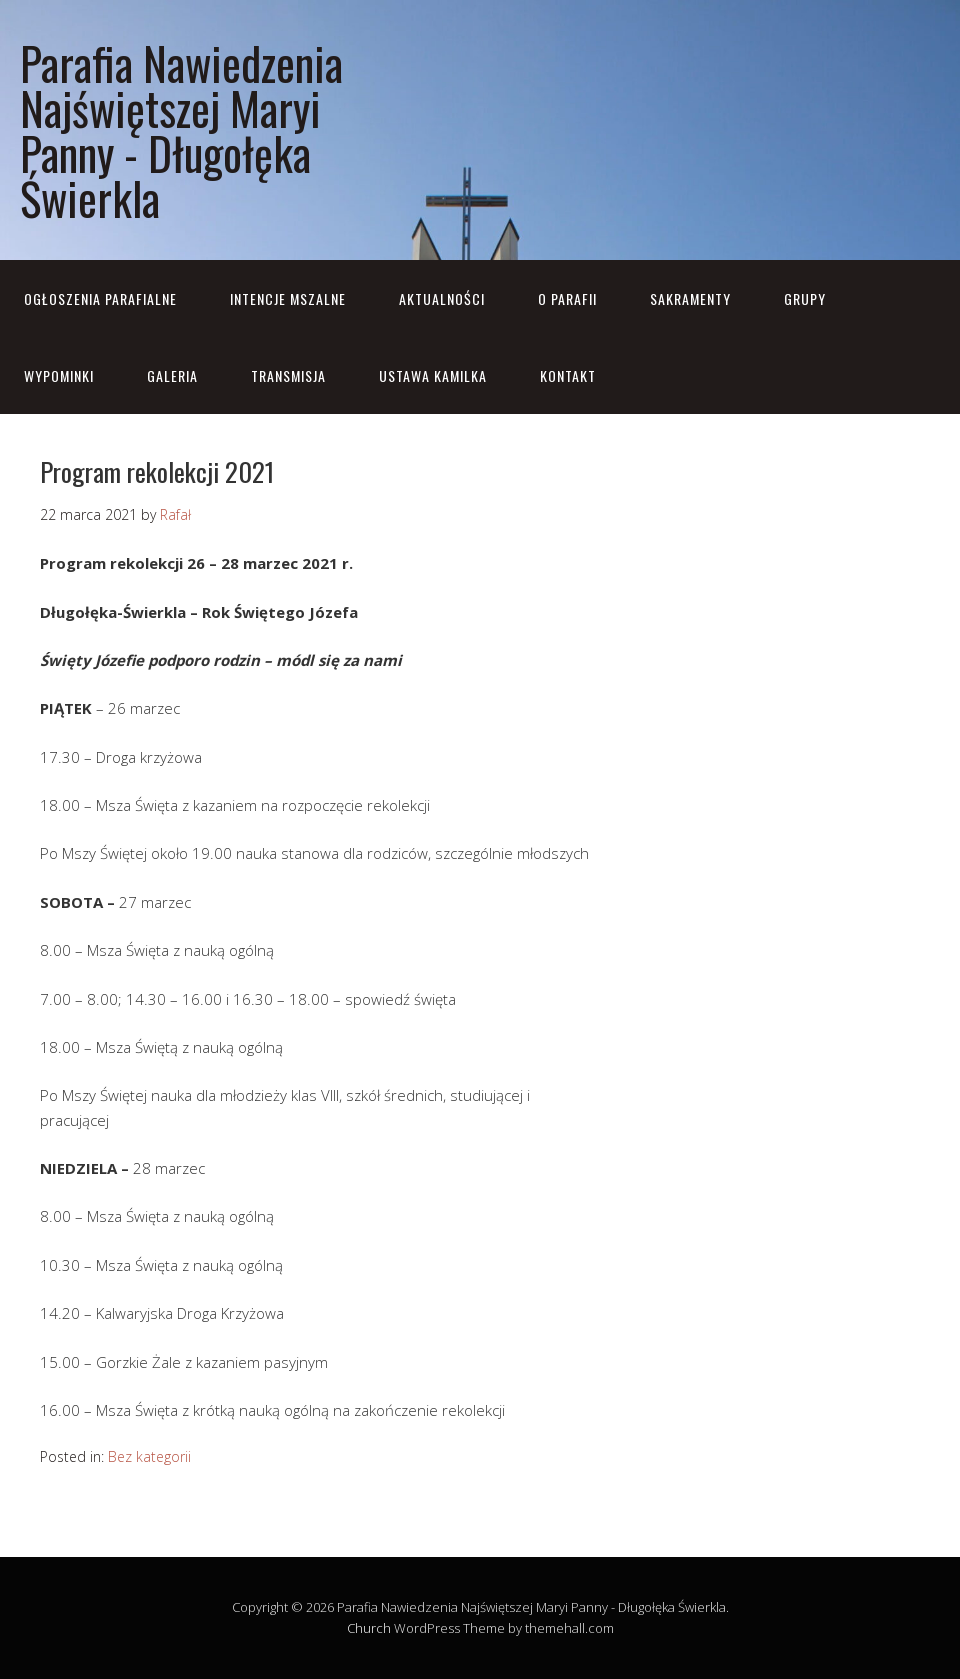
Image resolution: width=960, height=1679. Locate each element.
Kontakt (568, 375)
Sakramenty (690, 298)
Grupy (805, 298)
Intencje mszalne (288, 298)
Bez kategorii (149, 1456)
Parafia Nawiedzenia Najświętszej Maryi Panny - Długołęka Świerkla (181, 130)
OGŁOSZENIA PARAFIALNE (100, 298)
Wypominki (59, 375)
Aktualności (442, 298)
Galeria (172, 375)
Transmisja (288, 375)
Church (369, 1628)
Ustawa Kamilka (433, 375)
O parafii (567, 298)
